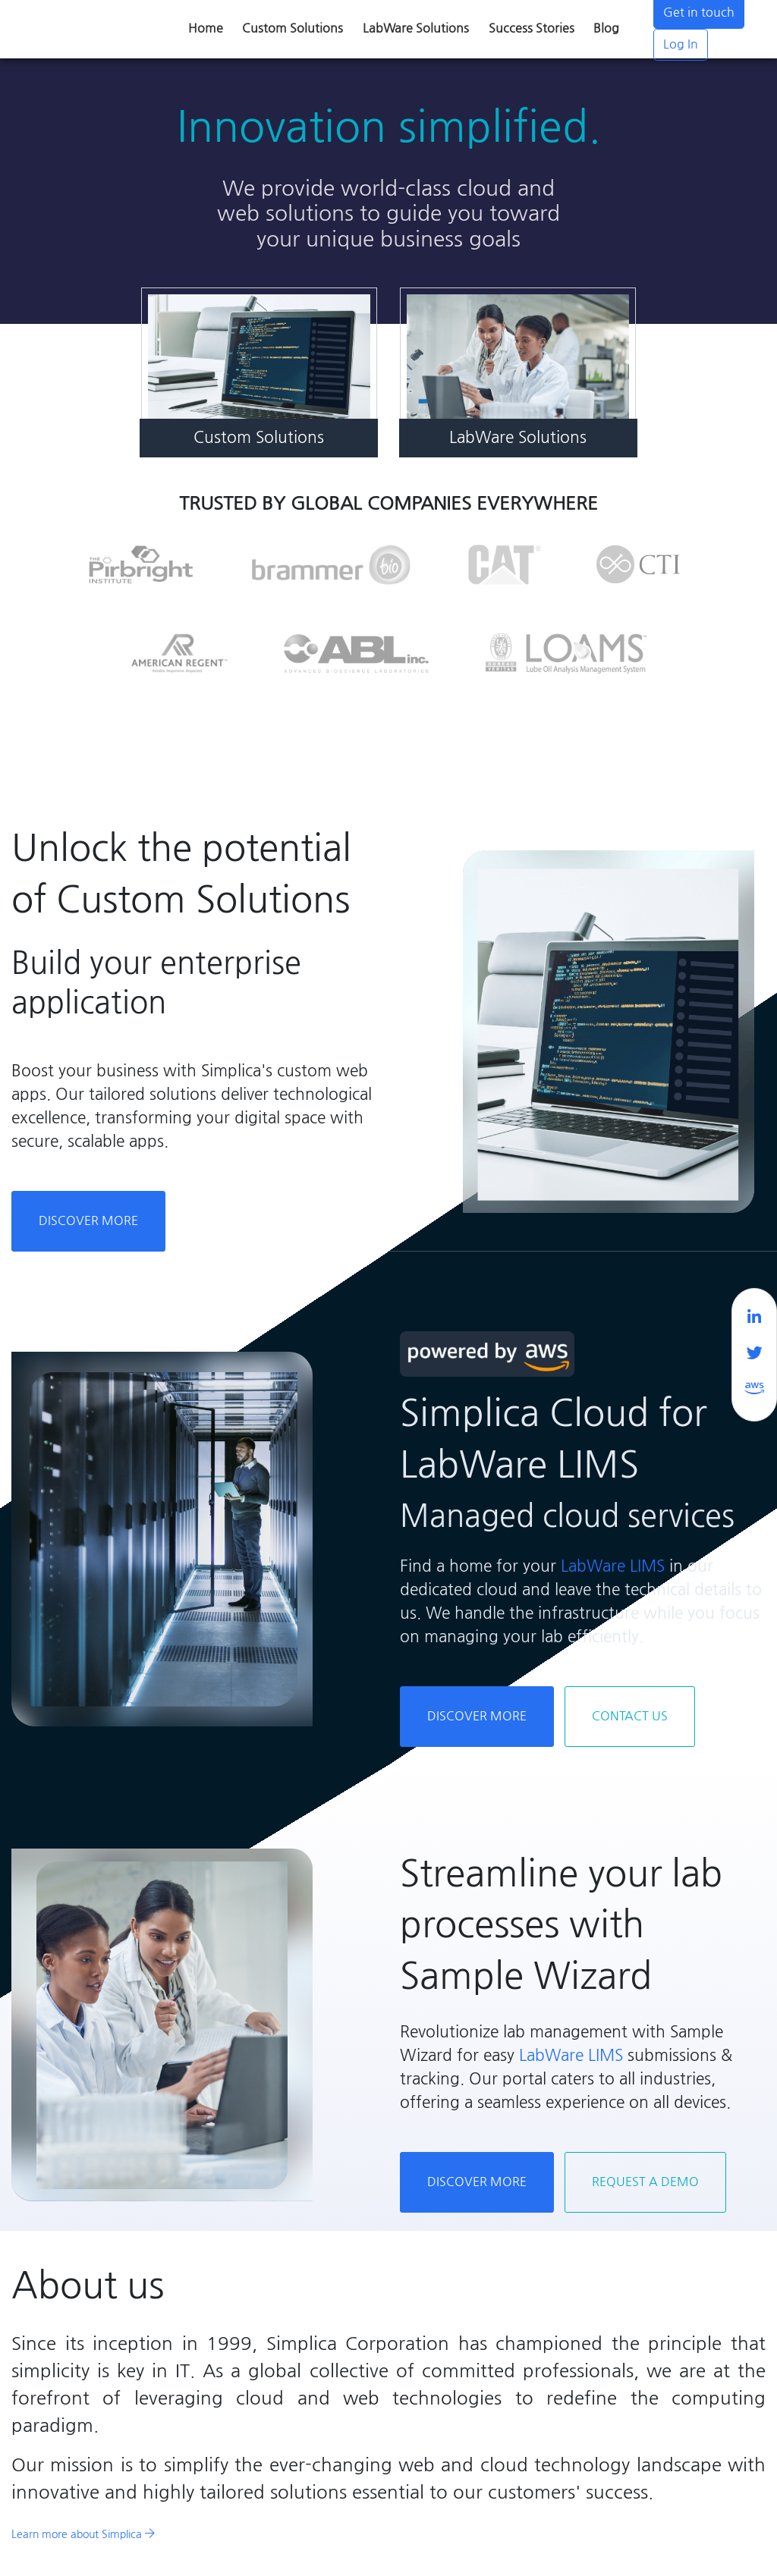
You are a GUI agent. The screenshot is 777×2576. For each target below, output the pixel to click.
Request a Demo (645, 2181)
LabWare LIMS (613, 1566)
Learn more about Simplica (83, 2534)
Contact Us (630, 1716)
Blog (606, 28)
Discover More (88, 1220)
